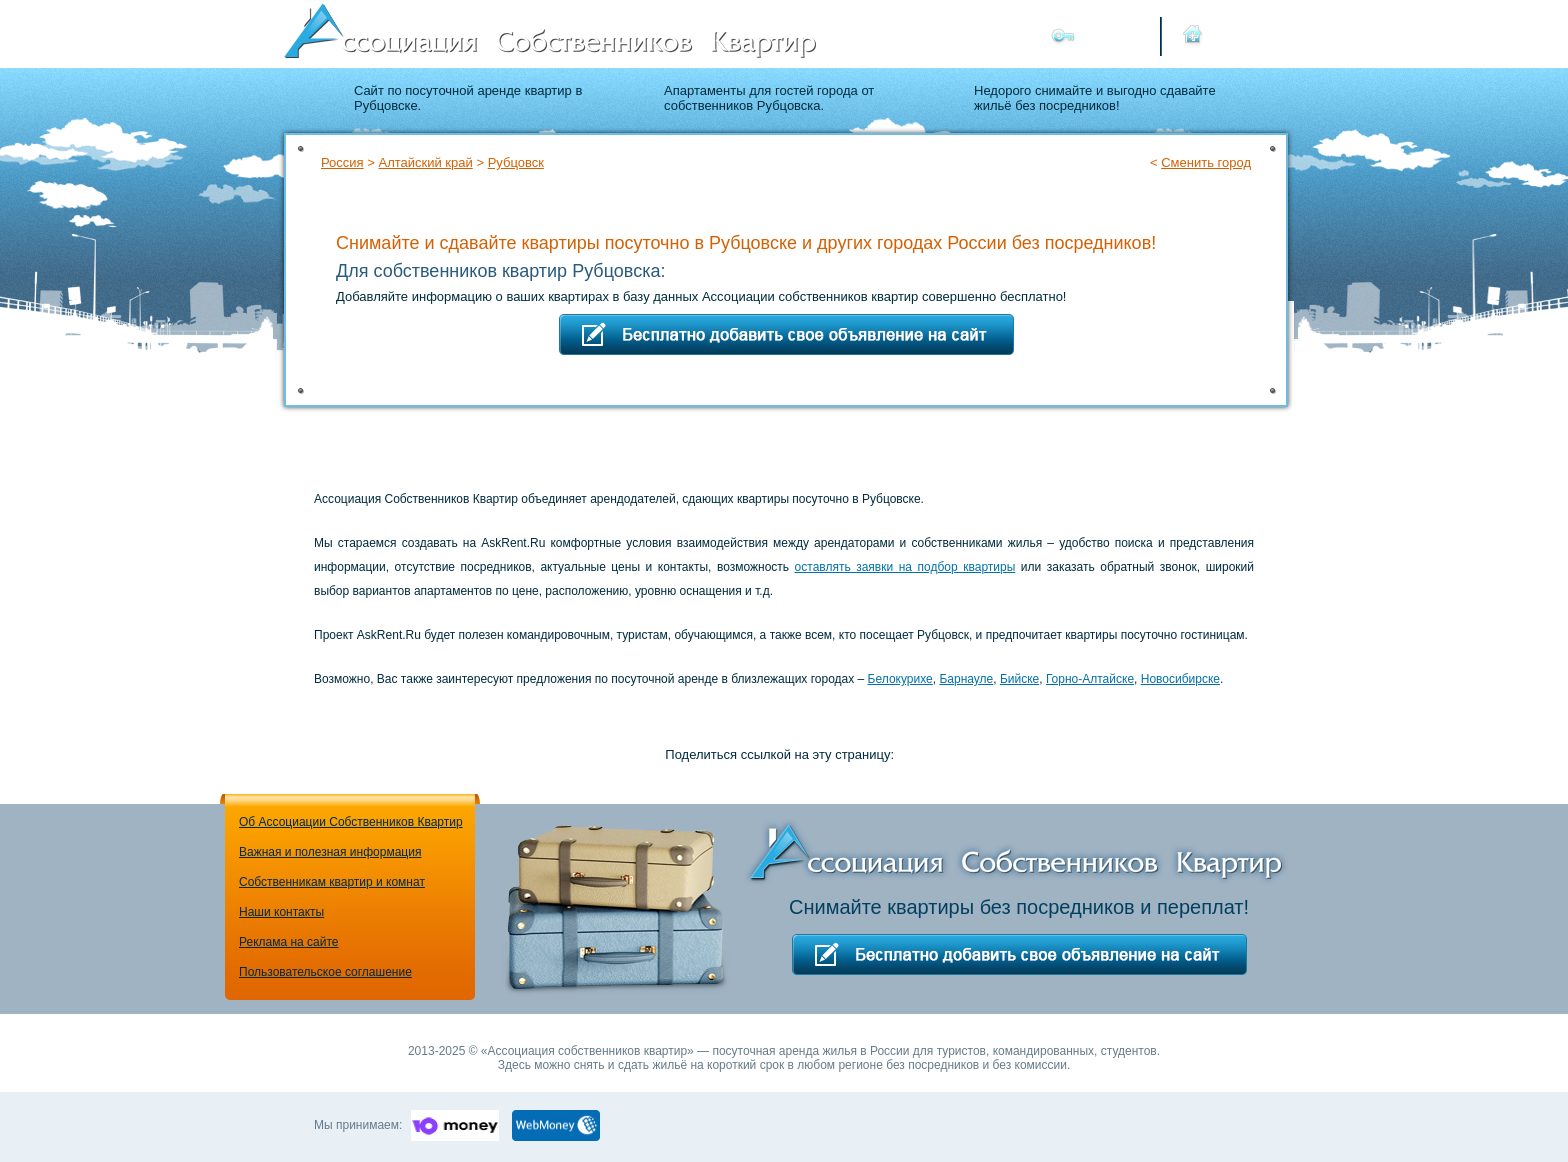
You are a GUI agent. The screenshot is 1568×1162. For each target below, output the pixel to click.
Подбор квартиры (1153, 198)
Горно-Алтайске (1090, 679)
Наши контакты (281, 912)
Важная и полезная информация (330, 852)
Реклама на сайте (289, 942)
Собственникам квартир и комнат (332, 882)
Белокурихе (900, 679)
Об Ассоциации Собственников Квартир (351, 822)
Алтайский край (425, 162)
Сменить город (1206, 162)
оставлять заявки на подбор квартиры (905, 567)
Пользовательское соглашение (325, 972)
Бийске (1019, 679)
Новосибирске (1180, 679)
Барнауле (966, 679)
